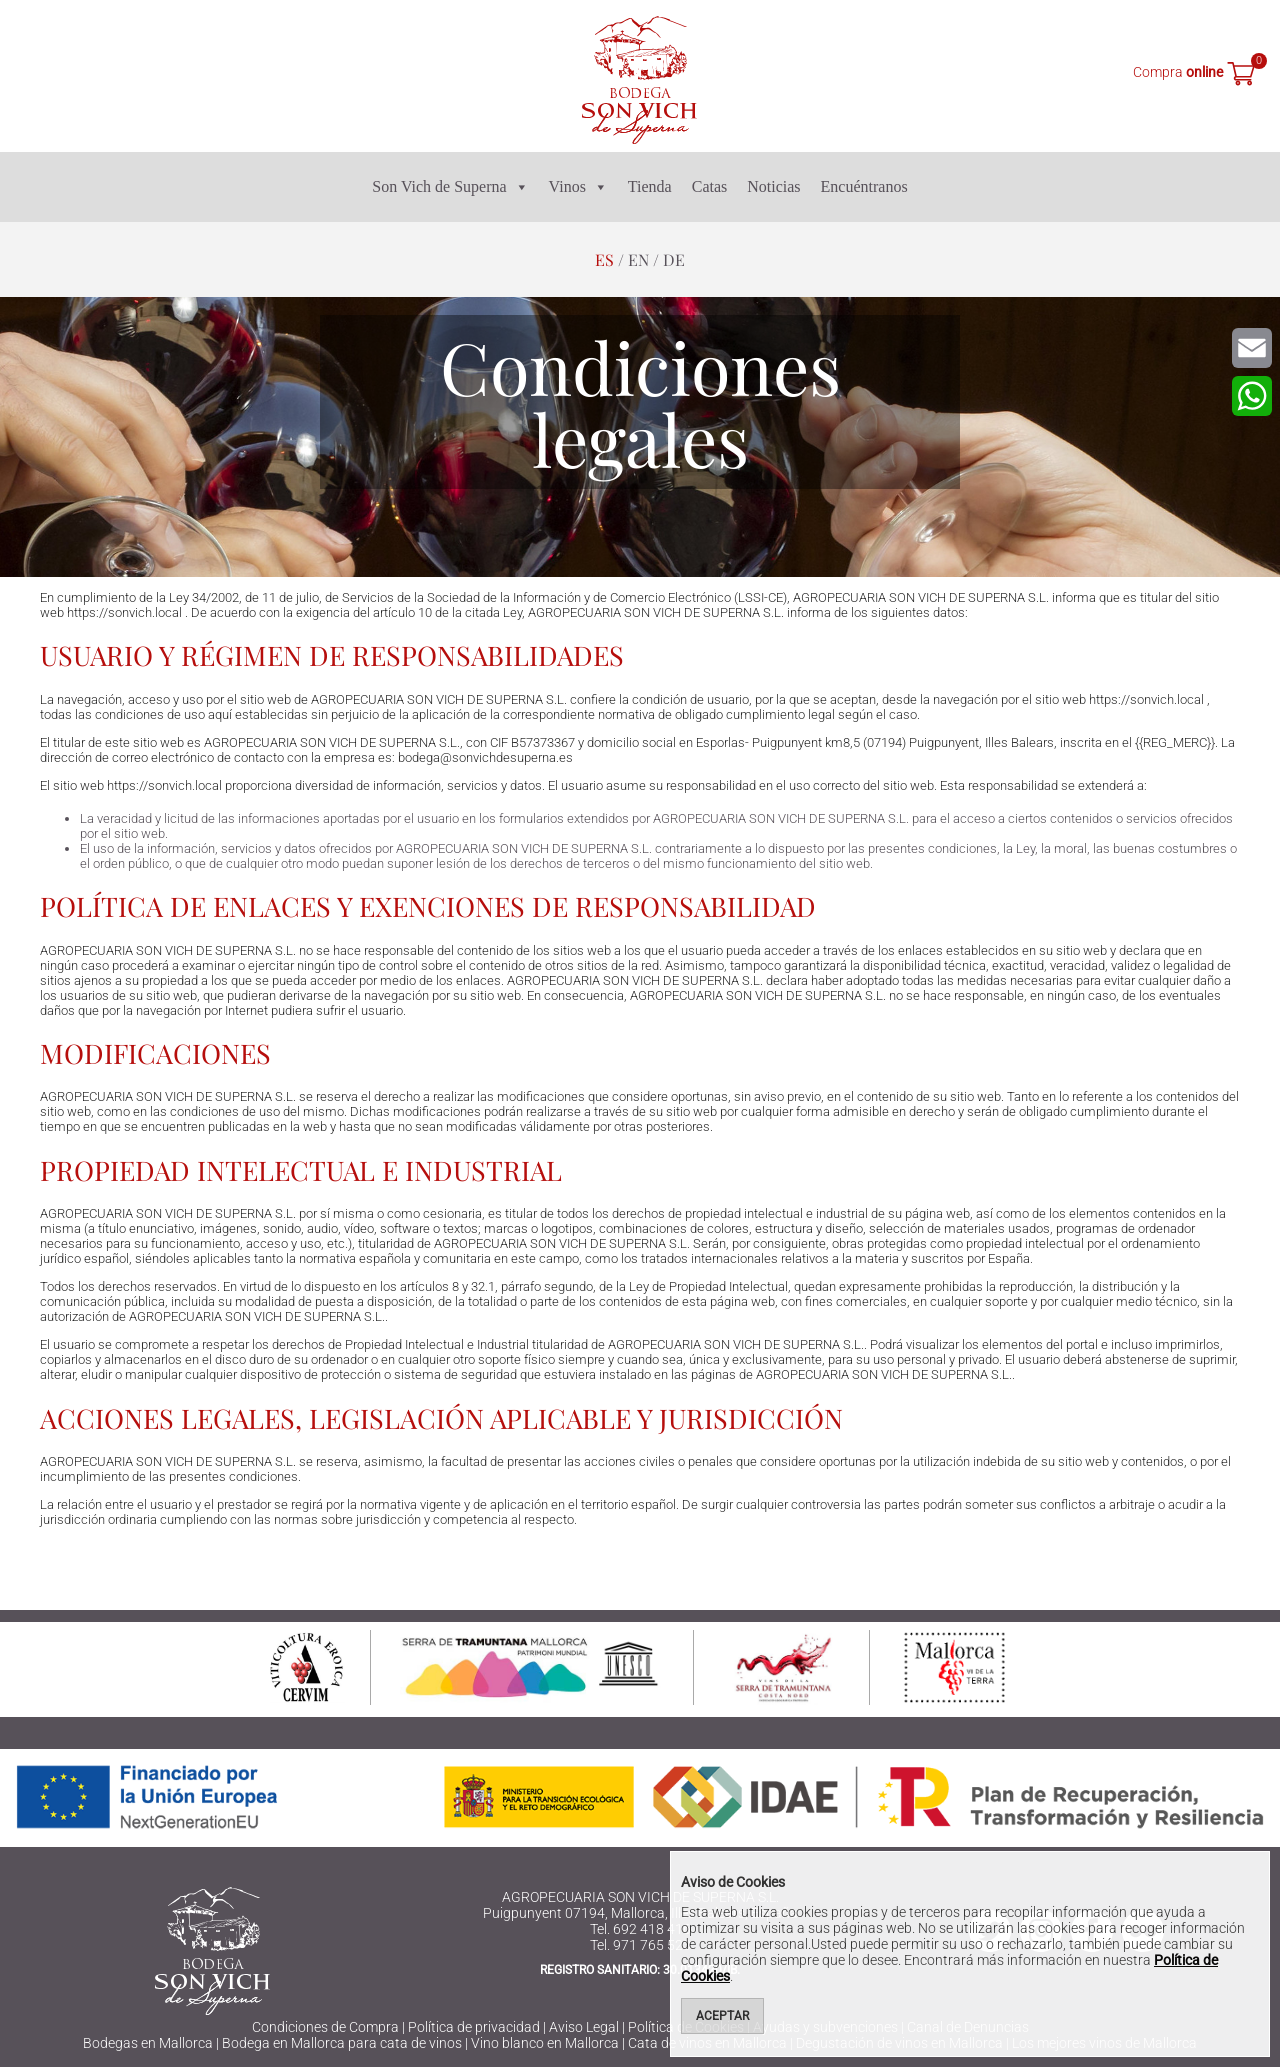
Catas (710, 186)
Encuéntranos (864, 186)
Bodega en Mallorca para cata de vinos (342, 2043)
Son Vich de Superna (450, 187)
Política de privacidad (474, 2027)
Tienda (650, 186)
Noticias (773, 186)
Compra (1178, 72)
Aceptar (722, 2016)
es (604, 259)
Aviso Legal (584, 2027)
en (638, 259)
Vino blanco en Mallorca (545, 2043)
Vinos (578, 187)
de (674, 259)
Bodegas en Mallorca (148, 2043)
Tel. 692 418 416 (640, 1929)
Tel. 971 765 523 (640, 1945)
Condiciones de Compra (325, 2027)
